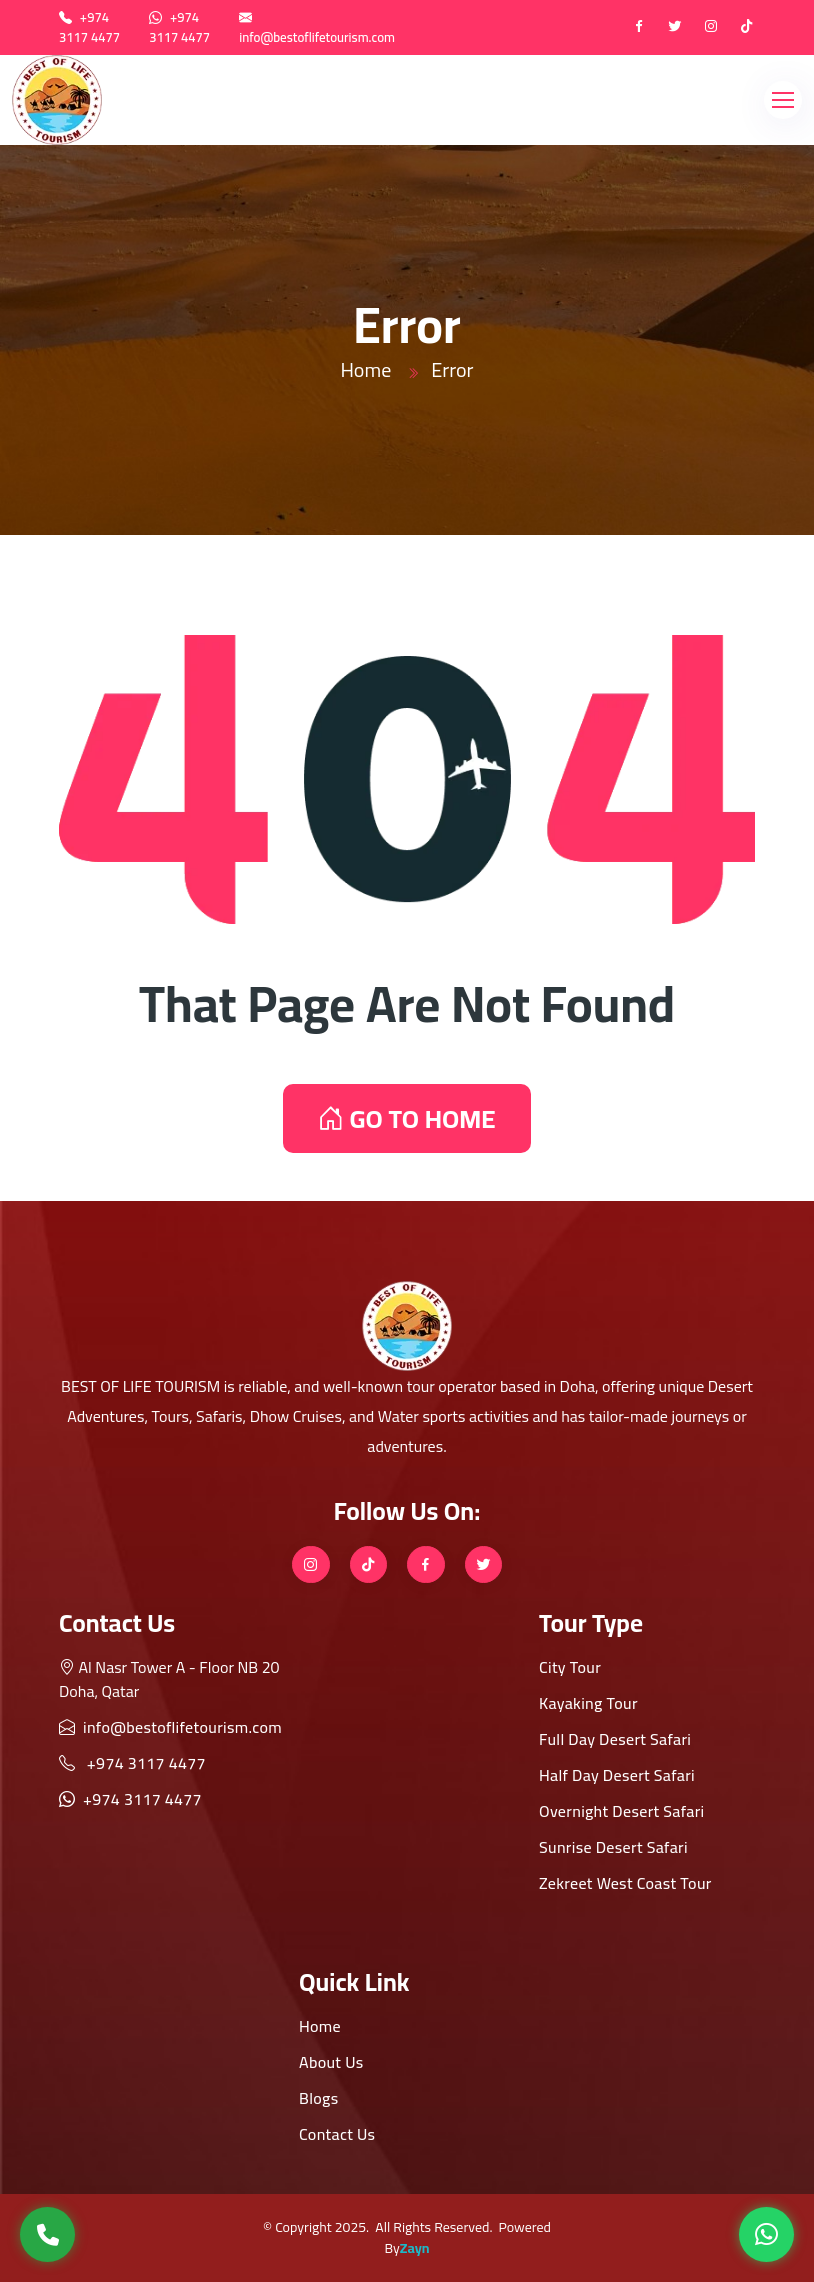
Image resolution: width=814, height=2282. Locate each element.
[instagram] (711, 28)
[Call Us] (47, 2234)
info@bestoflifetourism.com (317, 37)
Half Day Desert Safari (617, 1775)
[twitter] (675, 28)
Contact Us (337, 2134)
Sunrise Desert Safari (613, 1847)
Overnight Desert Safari (622, 1811)
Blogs (318, 2098)
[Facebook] (639, 28)
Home (365, 369)
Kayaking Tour (588, 1703)
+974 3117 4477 (89, 27)
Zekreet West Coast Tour (625, 1883)
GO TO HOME (406, 1118)
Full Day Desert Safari (615, 1739)
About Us (331, 2062)
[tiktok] (747, 28)
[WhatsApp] (766, 2234)
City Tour (570, 1667)
